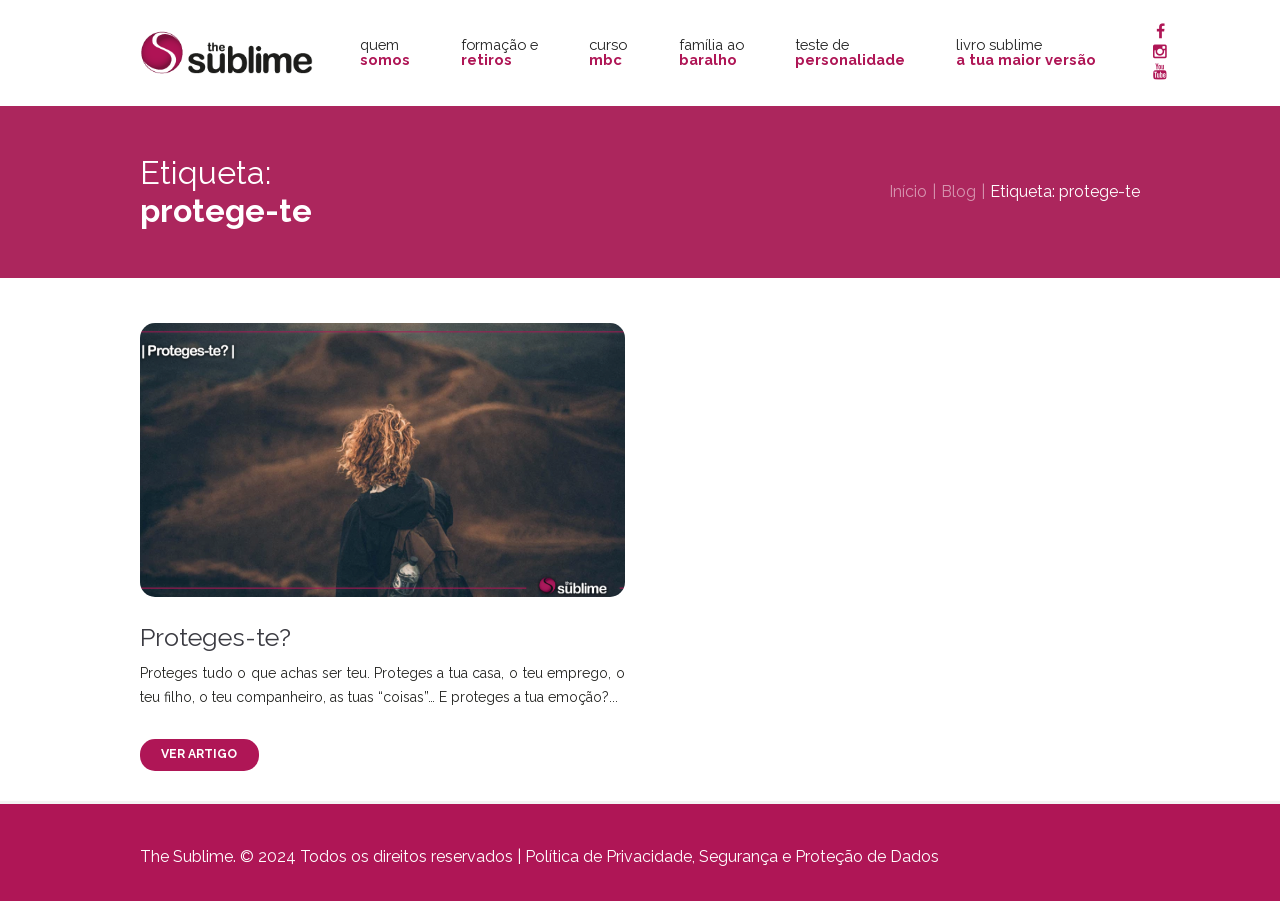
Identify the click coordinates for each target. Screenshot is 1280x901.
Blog (958, 191)
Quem (385, 52)
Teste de (850, 52)
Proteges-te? (215, 637)
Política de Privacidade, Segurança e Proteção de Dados (732, 856)
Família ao (711, 52)
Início (908, 191)
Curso (608, 52)
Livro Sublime (1026, 52)
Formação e (499, 52)
